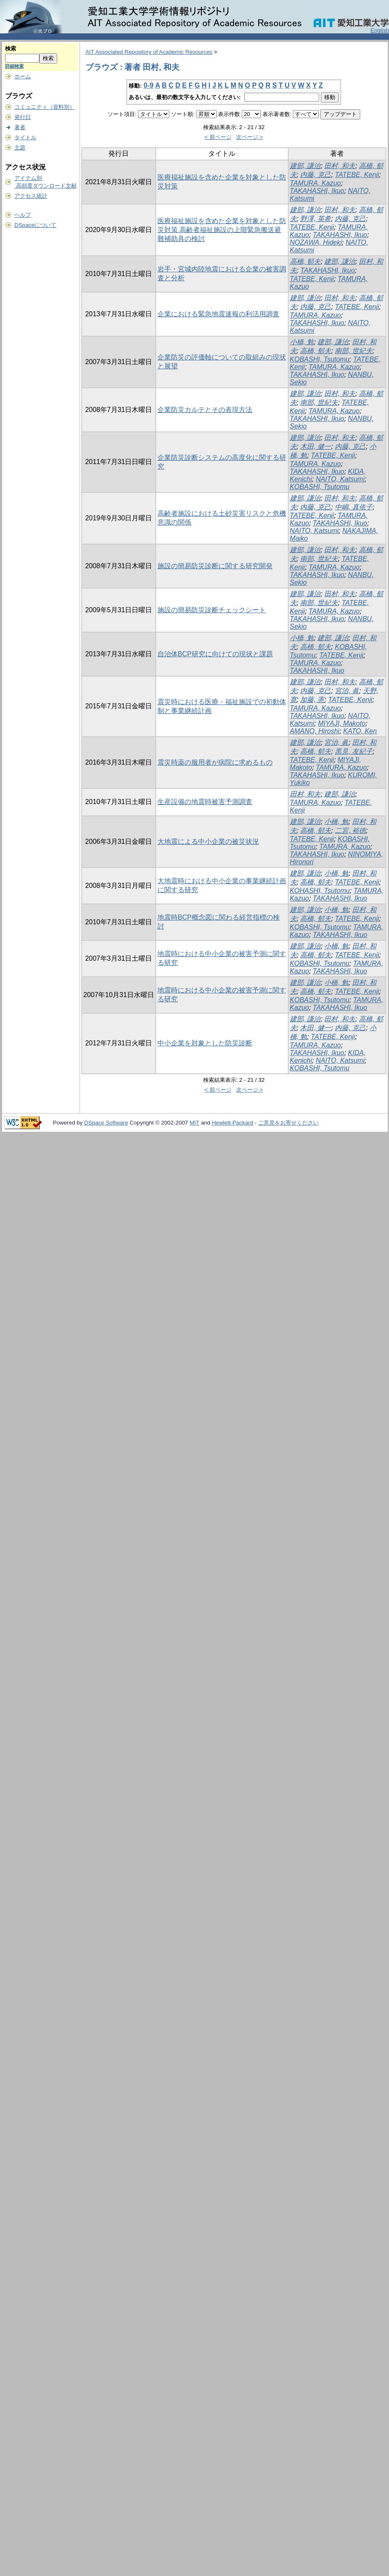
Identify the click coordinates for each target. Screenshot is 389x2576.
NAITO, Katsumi (340, 479)
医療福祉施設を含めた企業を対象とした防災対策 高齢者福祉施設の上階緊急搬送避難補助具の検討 (221, 229)
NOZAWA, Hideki (316, 242)
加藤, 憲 (312, 699)
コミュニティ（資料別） (44, 107)
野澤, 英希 (315, 218)
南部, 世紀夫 (353, 350)
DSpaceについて (35, 225)
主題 (19, 147)
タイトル (25, 137)
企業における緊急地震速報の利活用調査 (218, 314)
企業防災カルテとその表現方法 (204, 409)
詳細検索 (14, 66)
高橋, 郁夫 (305, 261)
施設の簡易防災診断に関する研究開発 (215, 565)
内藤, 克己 (315, 174)
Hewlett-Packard (232, 1122)
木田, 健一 (315, 446)
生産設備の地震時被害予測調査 (204, 801)
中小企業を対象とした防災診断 (204, 1043)
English (379, 30)
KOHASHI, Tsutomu (320, 890)
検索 (10, 48)
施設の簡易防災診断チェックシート (211, 610)
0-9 (148, 85)
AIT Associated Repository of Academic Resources (149, 52)
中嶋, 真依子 (353, 507)
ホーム (22, 76)
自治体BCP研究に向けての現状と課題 (215, 654)
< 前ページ (218, 137)
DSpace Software (106, 1122)
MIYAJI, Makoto (341, 723)
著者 (19, 127)
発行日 (22, 117)
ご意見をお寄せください (288, 1122)
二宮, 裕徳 (350, 830)
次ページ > (249, 137)
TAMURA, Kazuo (315, 183)
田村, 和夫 (339, 165)
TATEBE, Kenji (357, 174)
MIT (194, 1122)
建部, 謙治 (305, 165)
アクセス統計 (30, 196)
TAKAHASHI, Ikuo (317, 190)
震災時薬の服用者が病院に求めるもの (215, 762)
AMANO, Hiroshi (314, 731)
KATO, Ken (360, 731)
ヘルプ (22, 215)
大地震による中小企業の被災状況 (208, 841)
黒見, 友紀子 (353, 751)
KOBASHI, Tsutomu (320, 359)
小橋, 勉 (302, 341)
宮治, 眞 (347, 690)
